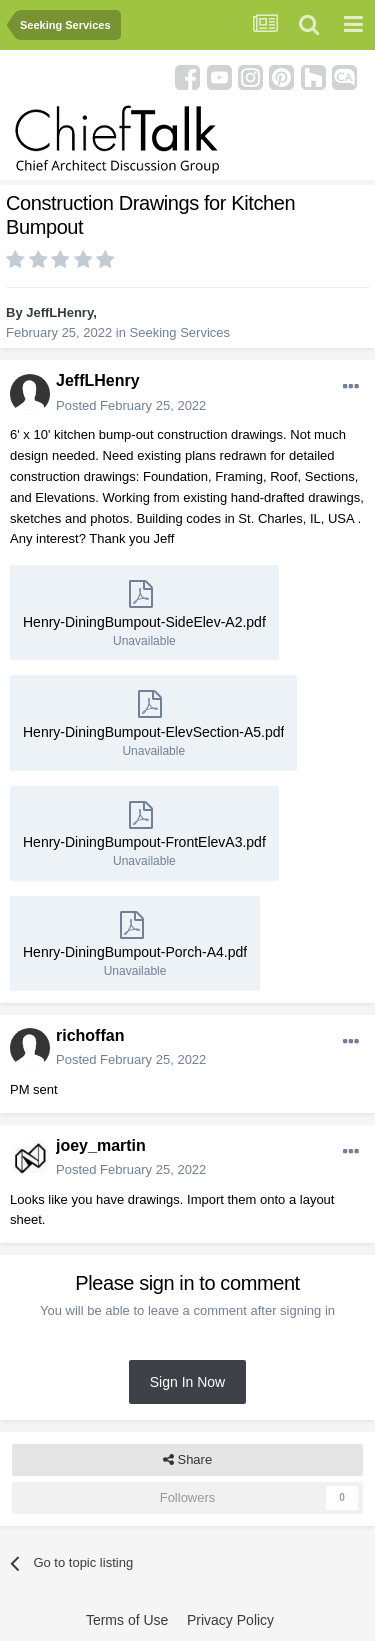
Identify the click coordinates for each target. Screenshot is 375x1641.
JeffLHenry (59, 312)
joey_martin (101, 1145)
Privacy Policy (230, 1620)
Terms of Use (127, 1620)
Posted (131, 405)
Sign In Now (187, 1382)
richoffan (90, 1035)
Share (187, 1460)
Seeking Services (180, 332)
